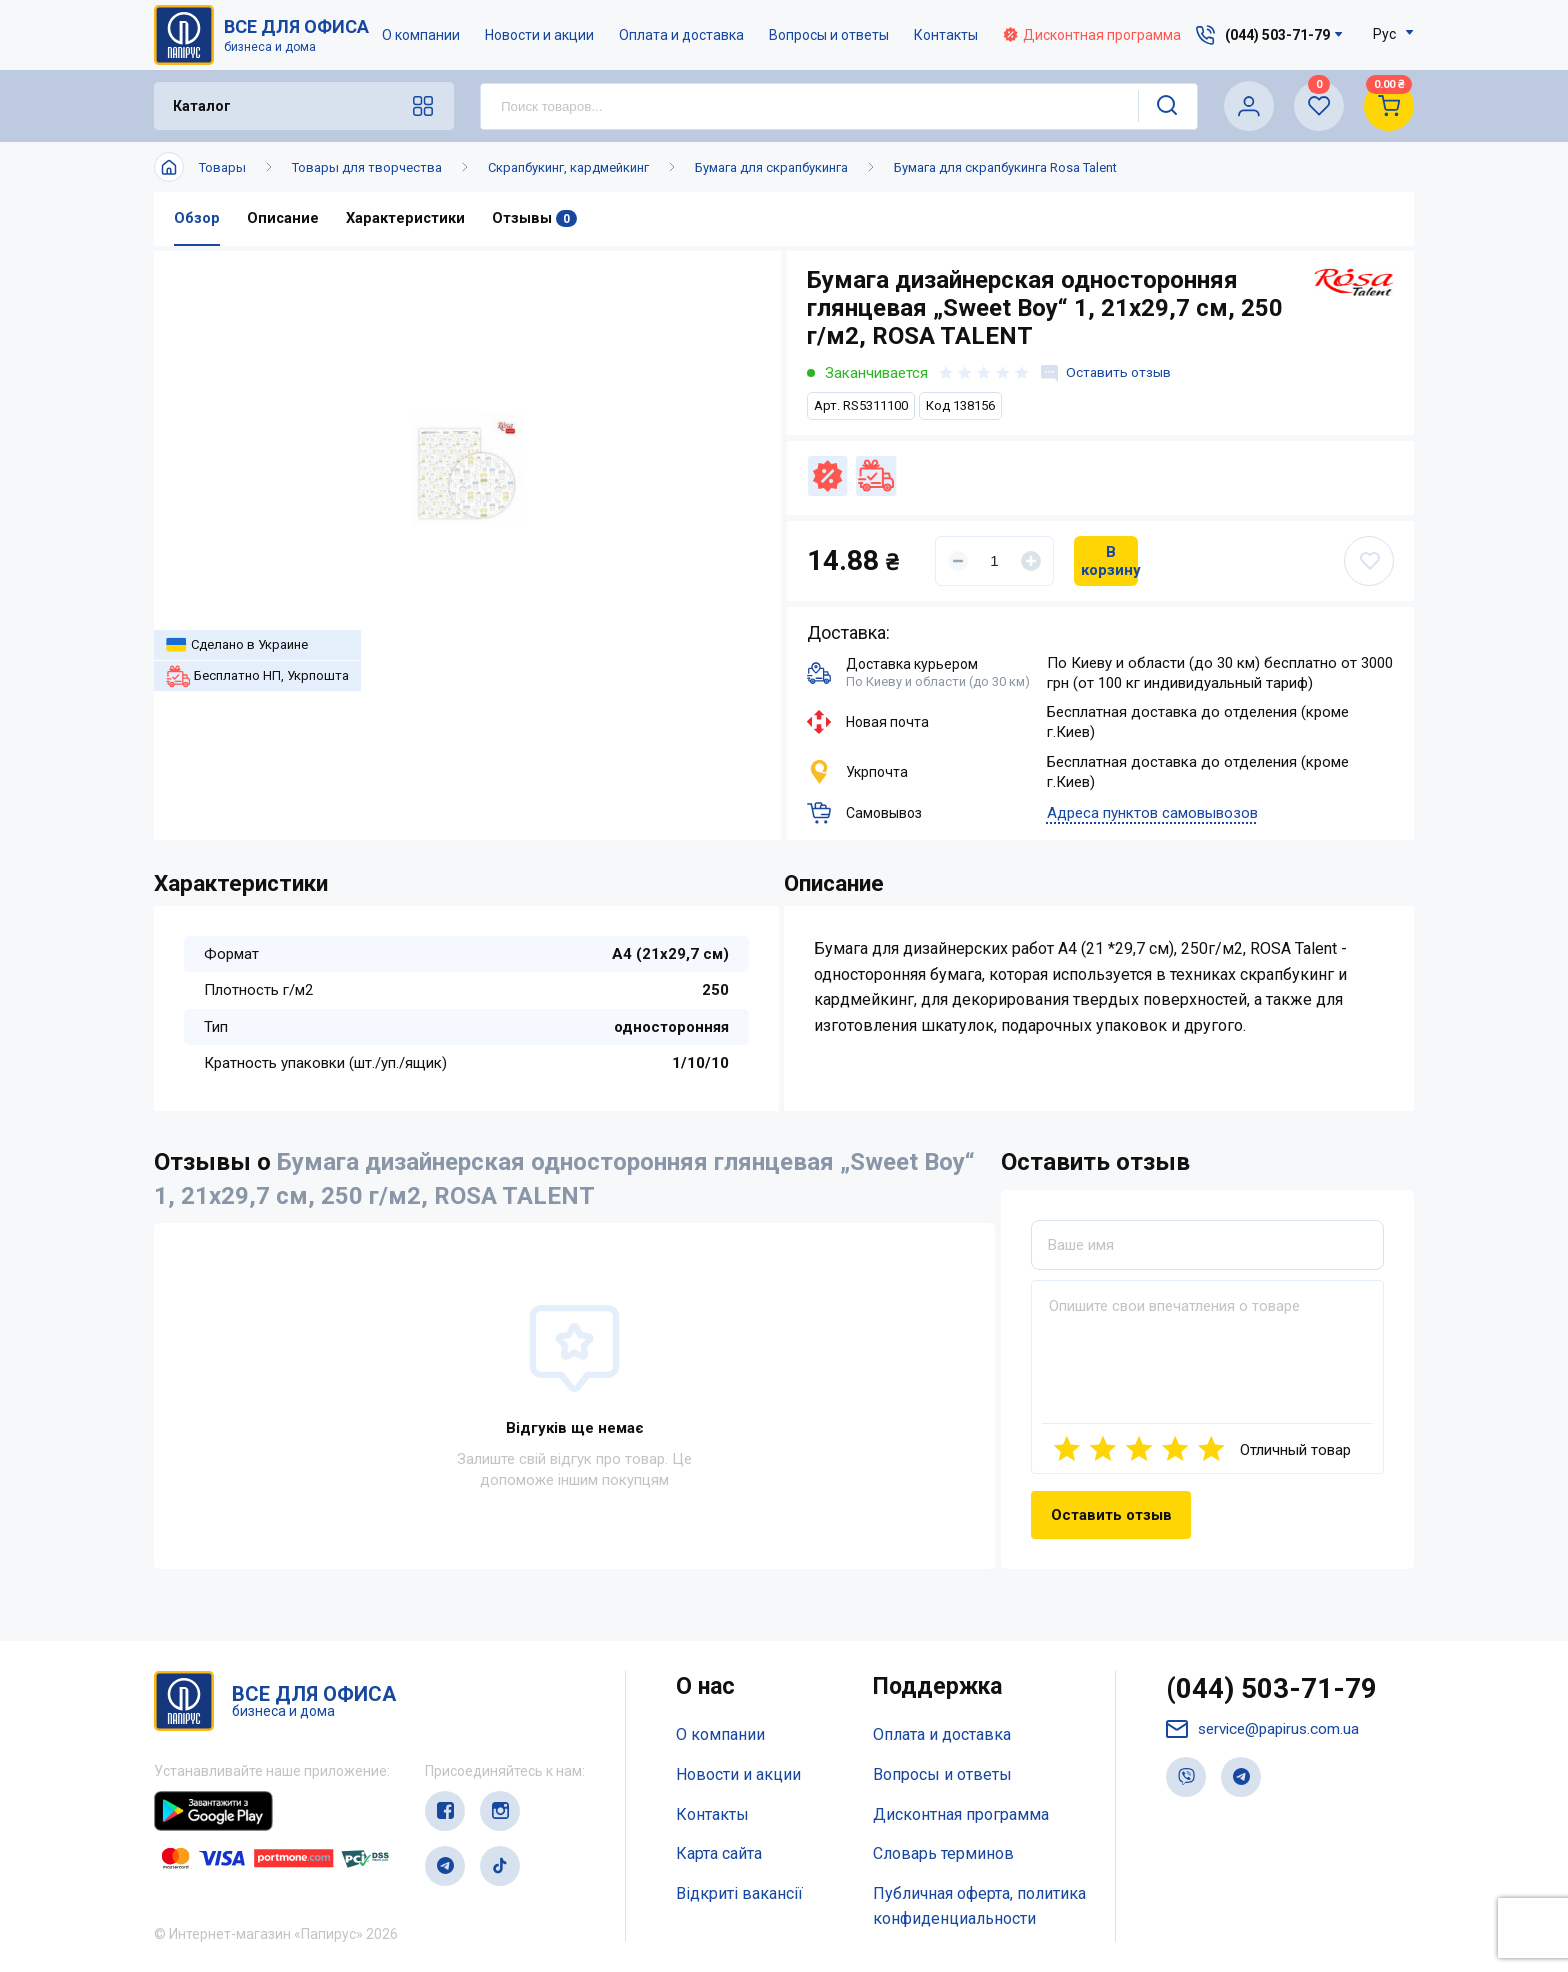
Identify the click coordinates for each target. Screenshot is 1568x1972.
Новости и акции (540, 35)
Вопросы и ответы (830, 35)
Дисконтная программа (1093, 35)
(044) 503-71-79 (1277, 1690)
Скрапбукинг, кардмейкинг (568, 167)
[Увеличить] (1031, 561)
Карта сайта (719, 1854)
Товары (222, 167)
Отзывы (536, 219)
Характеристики (407, 219)
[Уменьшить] (958, 561)
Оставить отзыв (1109, 373)
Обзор (197, 219)
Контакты (947, 35)
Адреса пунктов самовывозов (1152, 814)
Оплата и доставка (682, 35)
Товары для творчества (367, 167)
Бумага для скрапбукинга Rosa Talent (1005, 167)
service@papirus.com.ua (1267, 1732)
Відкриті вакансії (739, 1894)
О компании (422, 35)
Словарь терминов (943, 1854)
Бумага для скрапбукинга (771, 167)
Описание (283, 219)
